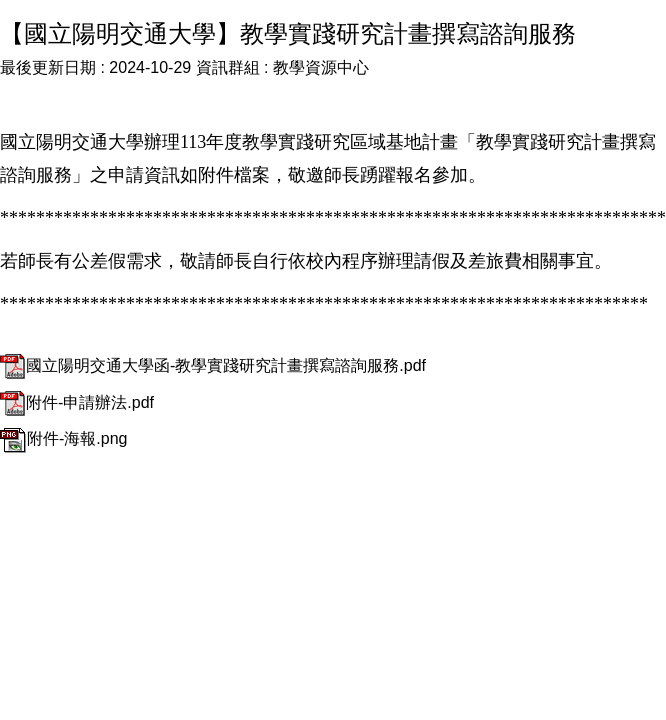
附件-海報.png (63, 438)
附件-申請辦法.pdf (77, 402)
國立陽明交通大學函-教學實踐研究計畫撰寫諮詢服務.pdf (213, 365)
